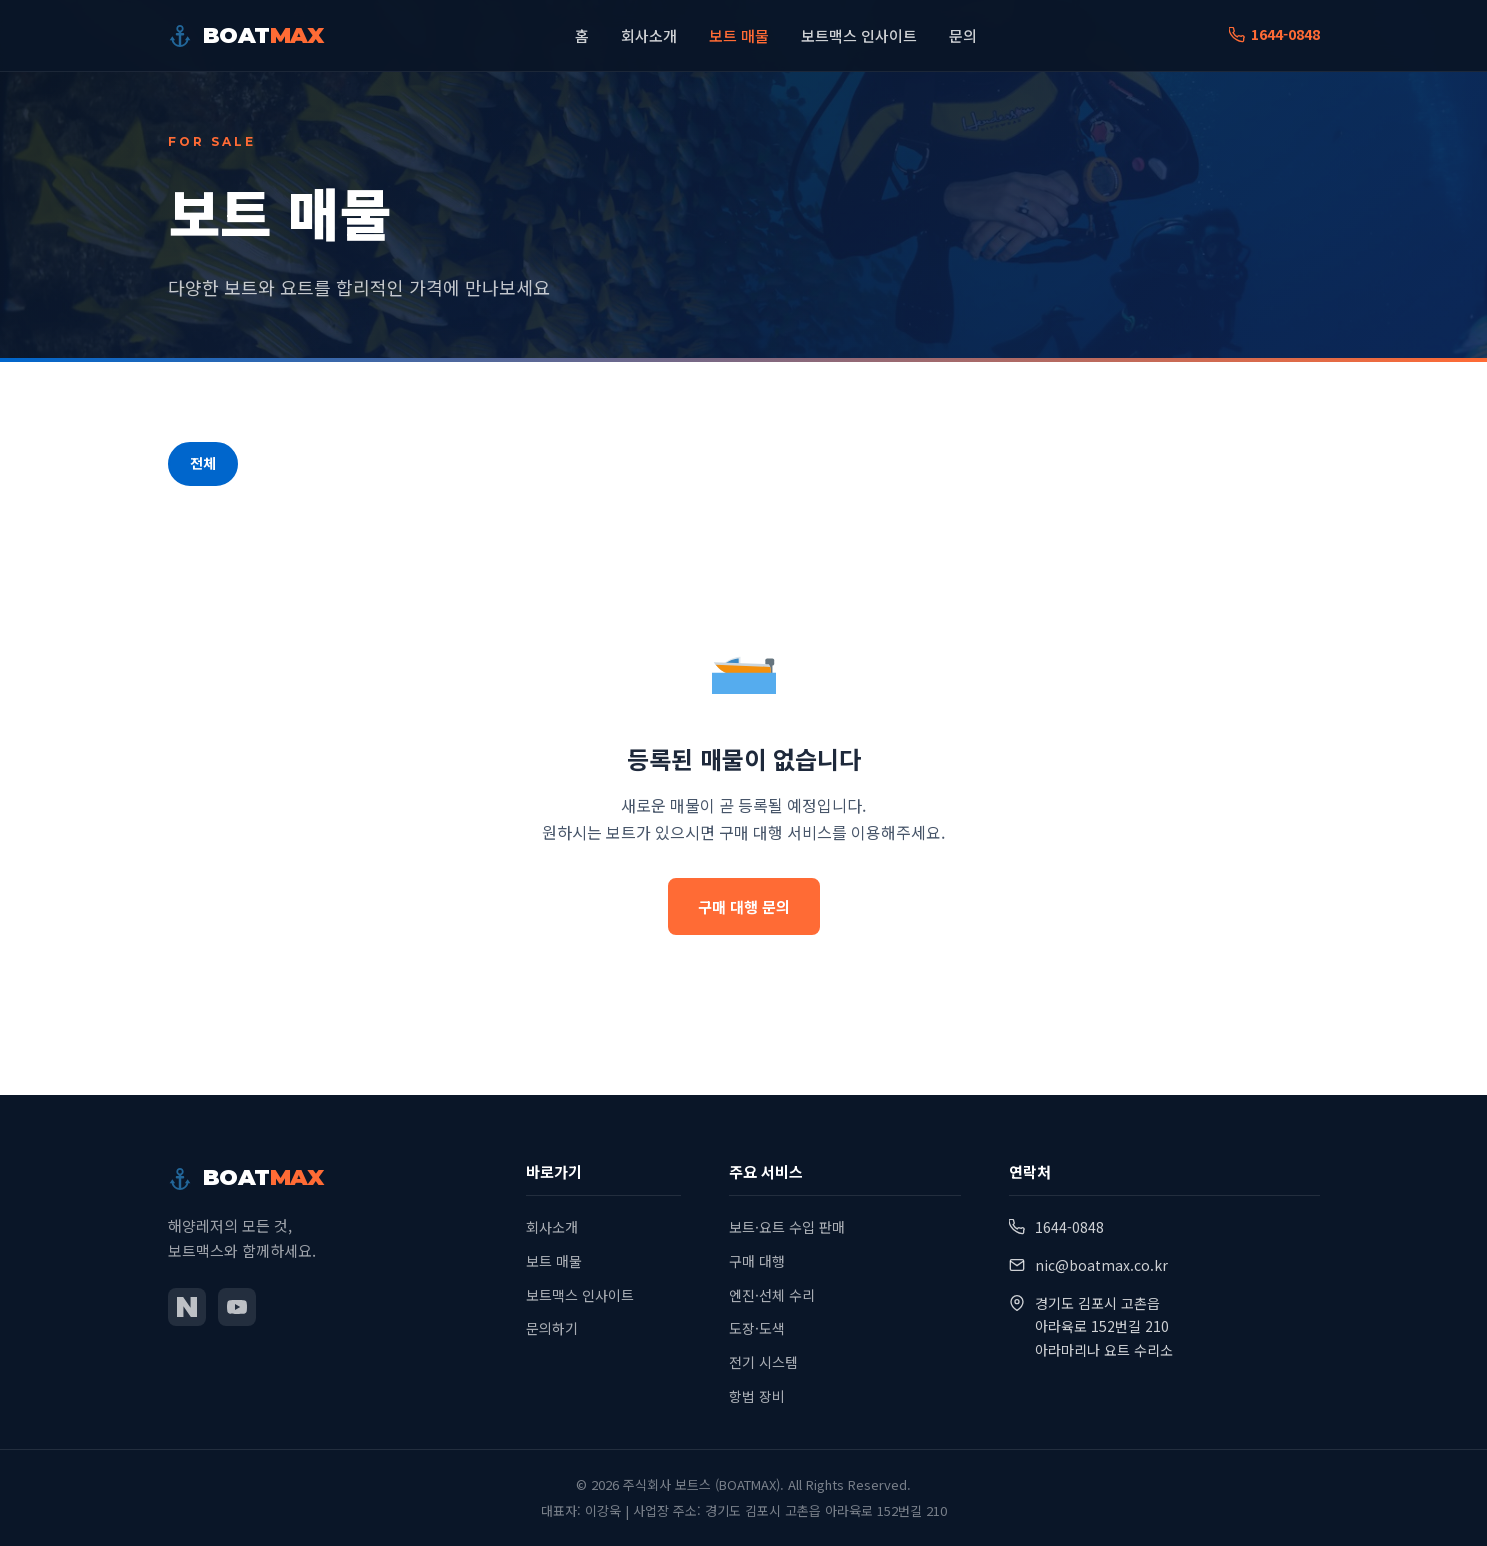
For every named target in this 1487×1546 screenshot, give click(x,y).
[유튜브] (237, 1307)
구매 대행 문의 (744, 906)
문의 (963, 35)
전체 (203, 463)
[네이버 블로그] (187, 1307)
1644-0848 (1274, 35)
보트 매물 (739, 35)
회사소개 (649, 35)
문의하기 (552, 1328)
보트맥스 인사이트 (859, 35)
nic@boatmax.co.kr (1101, 1265)
